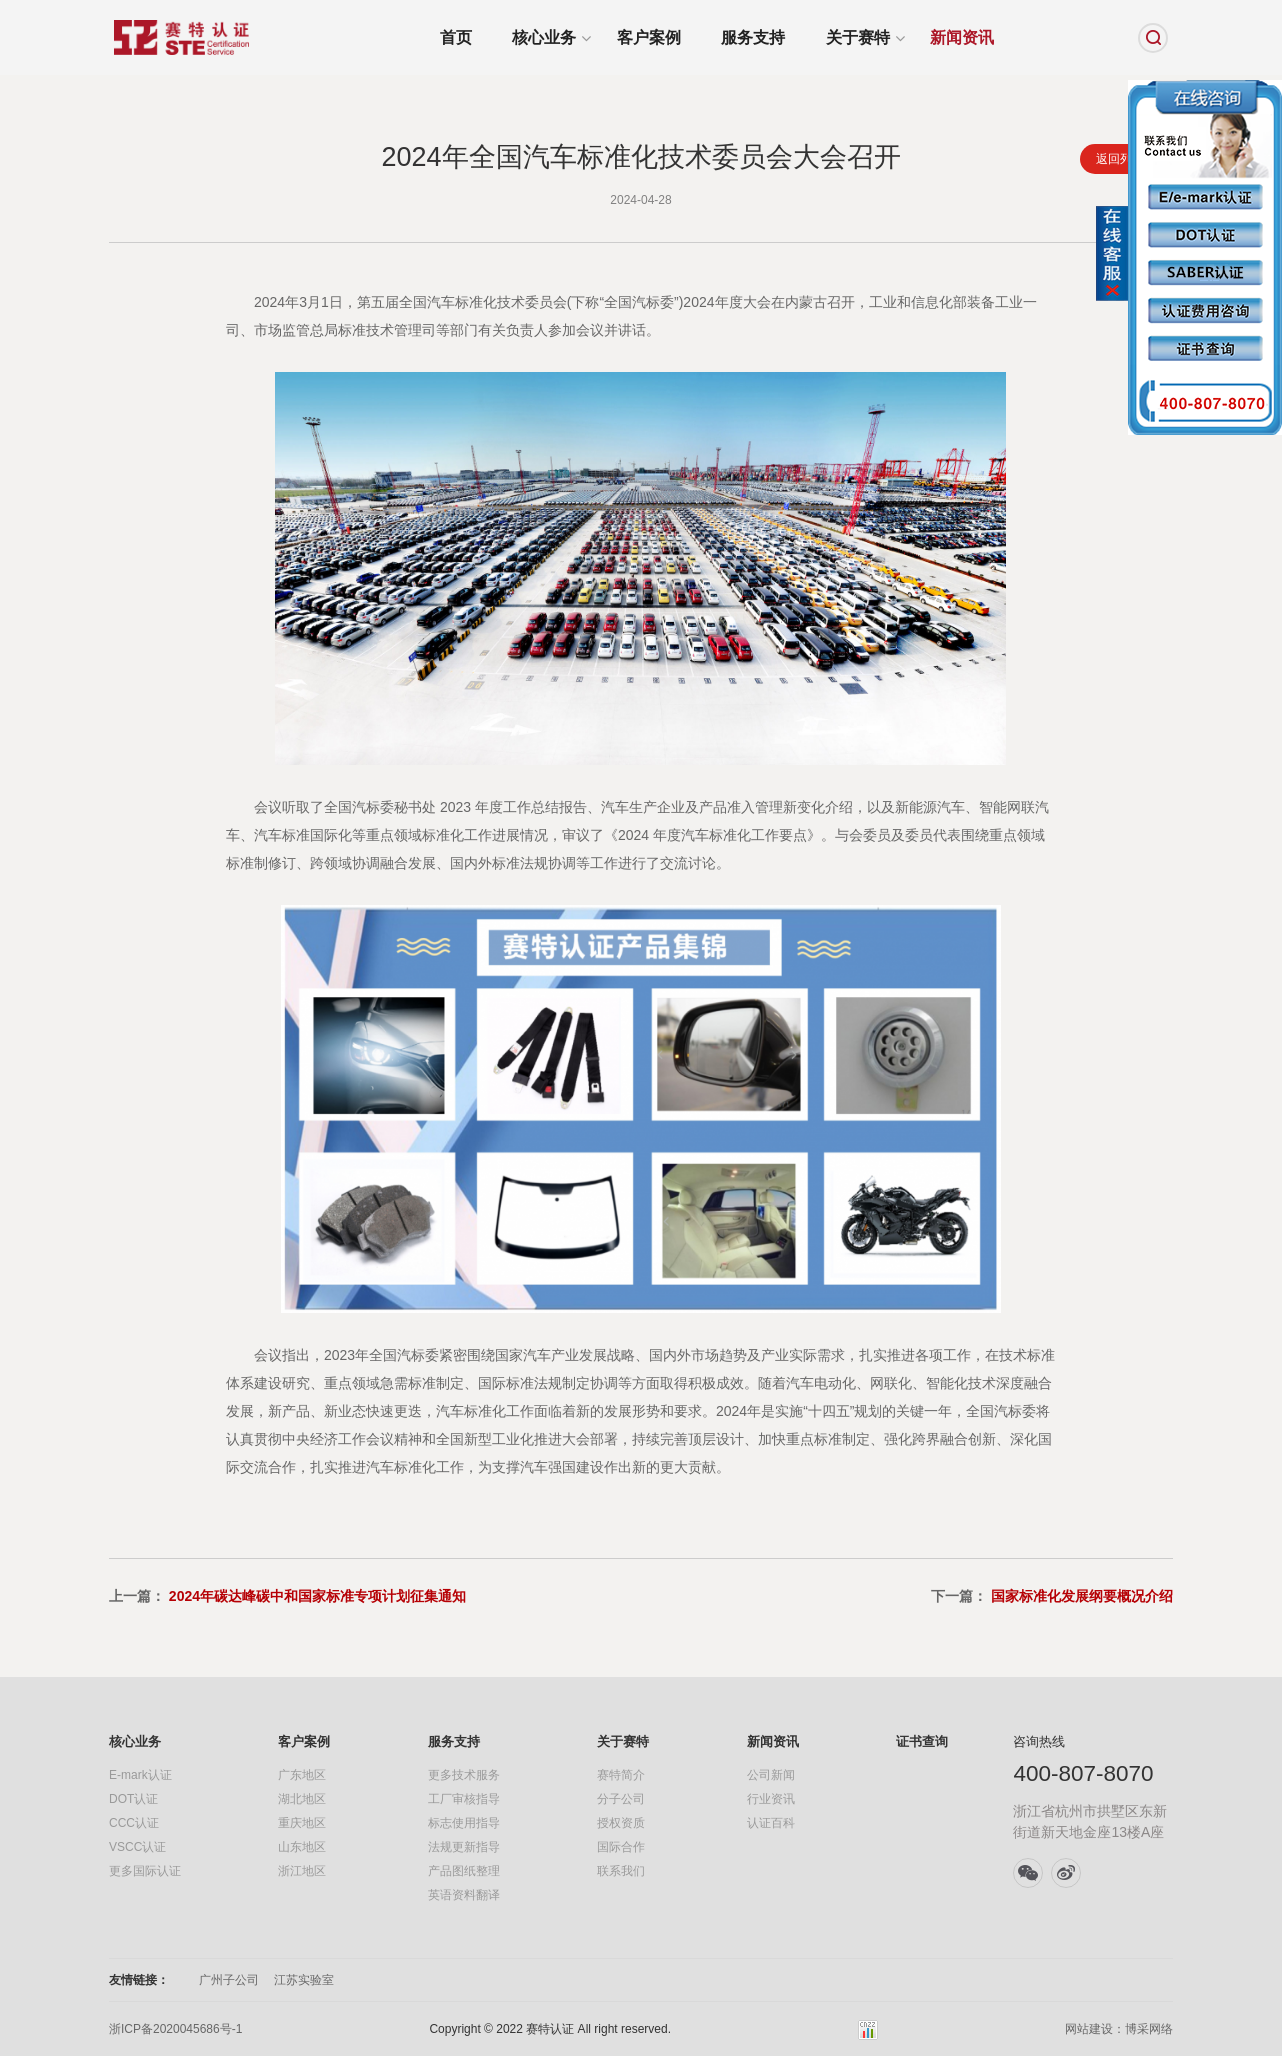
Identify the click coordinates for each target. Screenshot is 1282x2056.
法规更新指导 (464, 1847)
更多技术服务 (464, 1775)
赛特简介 (621, 1775)
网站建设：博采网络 (1119, 2029)
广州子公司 (229, 1980)
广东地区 (302, 1775)
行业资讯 (771, 1799)
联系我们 (621, 1871)
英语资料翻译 (464, 1895)
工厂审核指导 (464, 1799)
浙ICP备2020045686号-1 (175, 2029)
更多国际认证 (145, 1871)
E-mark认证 (140, 1775)
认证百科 (771, 1823)
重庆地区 (302, 1823)
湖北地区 (302, 1799)
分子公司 (621, 1799)
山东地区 (302, 1847)
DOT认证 (133, 1799)
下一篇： (1052, 1596)
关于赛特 (858, 37)
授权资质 (621, 1823)
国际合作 (621, 1847)
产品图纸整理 (464, 1871)
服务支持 (753, 37)
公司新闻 (771, 1775)
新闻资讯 (962, 37)
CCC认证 (134, 1823)
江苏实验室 (304, 1980)
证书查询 (922, 1741)
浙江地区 (302, 1871)
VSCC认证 (137, 1847)
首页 (456, 37)
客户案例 (649, 37)
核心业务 (544, 37)
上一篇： (287, 1596)
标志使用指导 (464, 1823)
